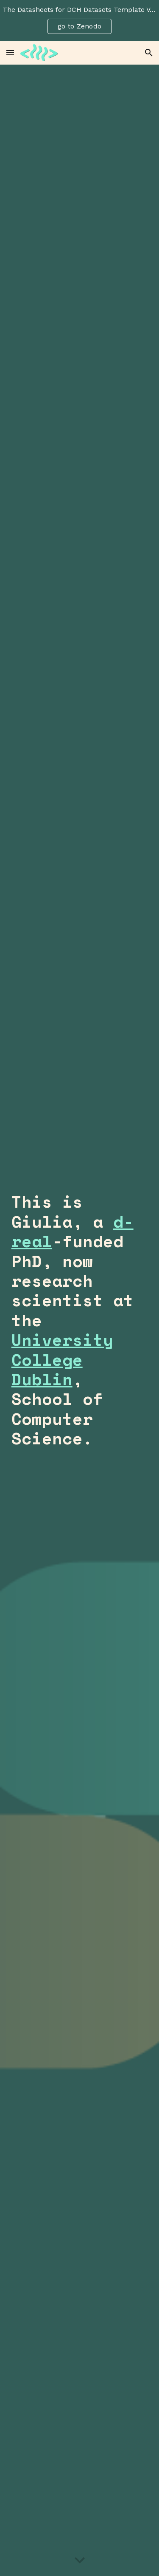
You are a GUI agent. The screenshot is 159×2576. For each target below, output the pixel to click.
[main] (79, 1320)
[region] (79, 20)
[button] (10, 52)
